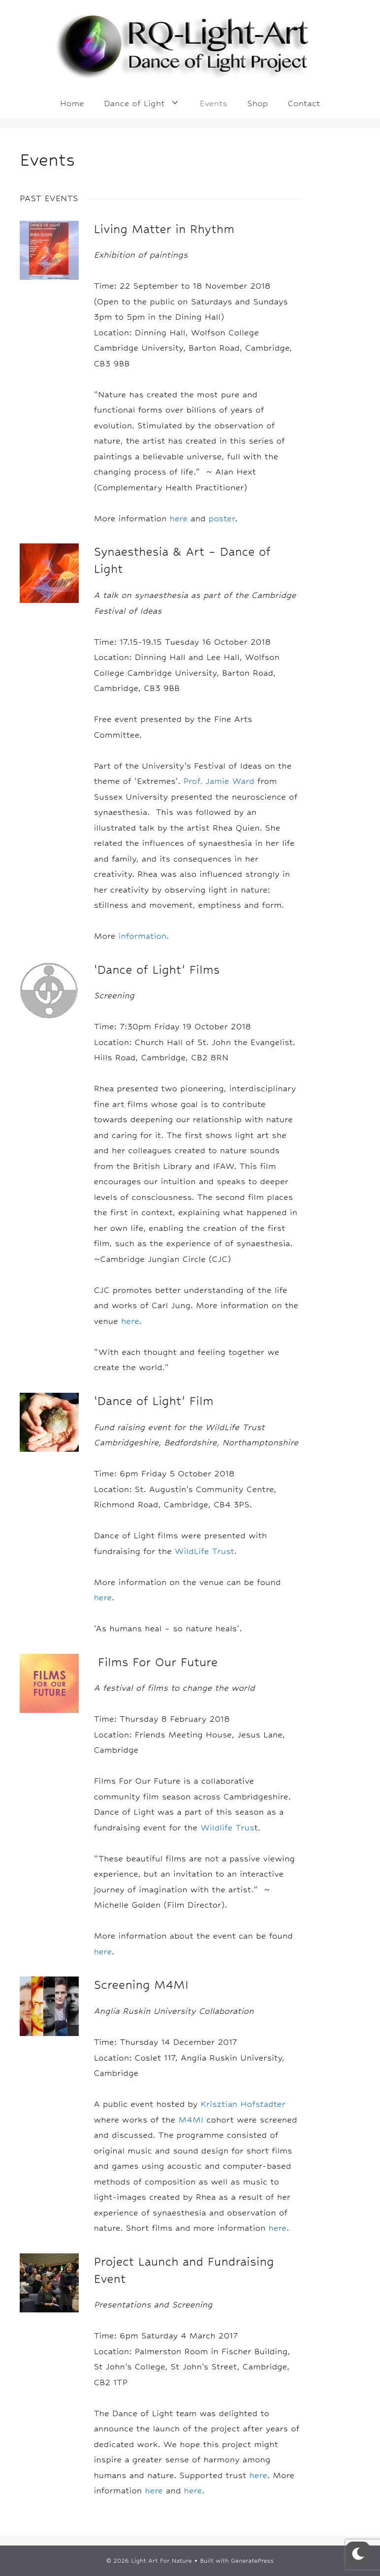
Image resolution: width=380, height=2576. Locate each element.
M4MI (190, 2120)
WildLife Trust (204, 1551)
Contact (303, 103)
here (178, 518)
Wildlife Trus (227, 1827)
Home (72, 103)
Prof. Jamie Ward (219, 781)
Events (213, 103)
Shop (257, 103)
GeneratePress (252, 2560)
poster (222, 518)
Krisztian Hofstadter (242, 2104)
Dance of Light (147, 103)
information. (144, 936)
